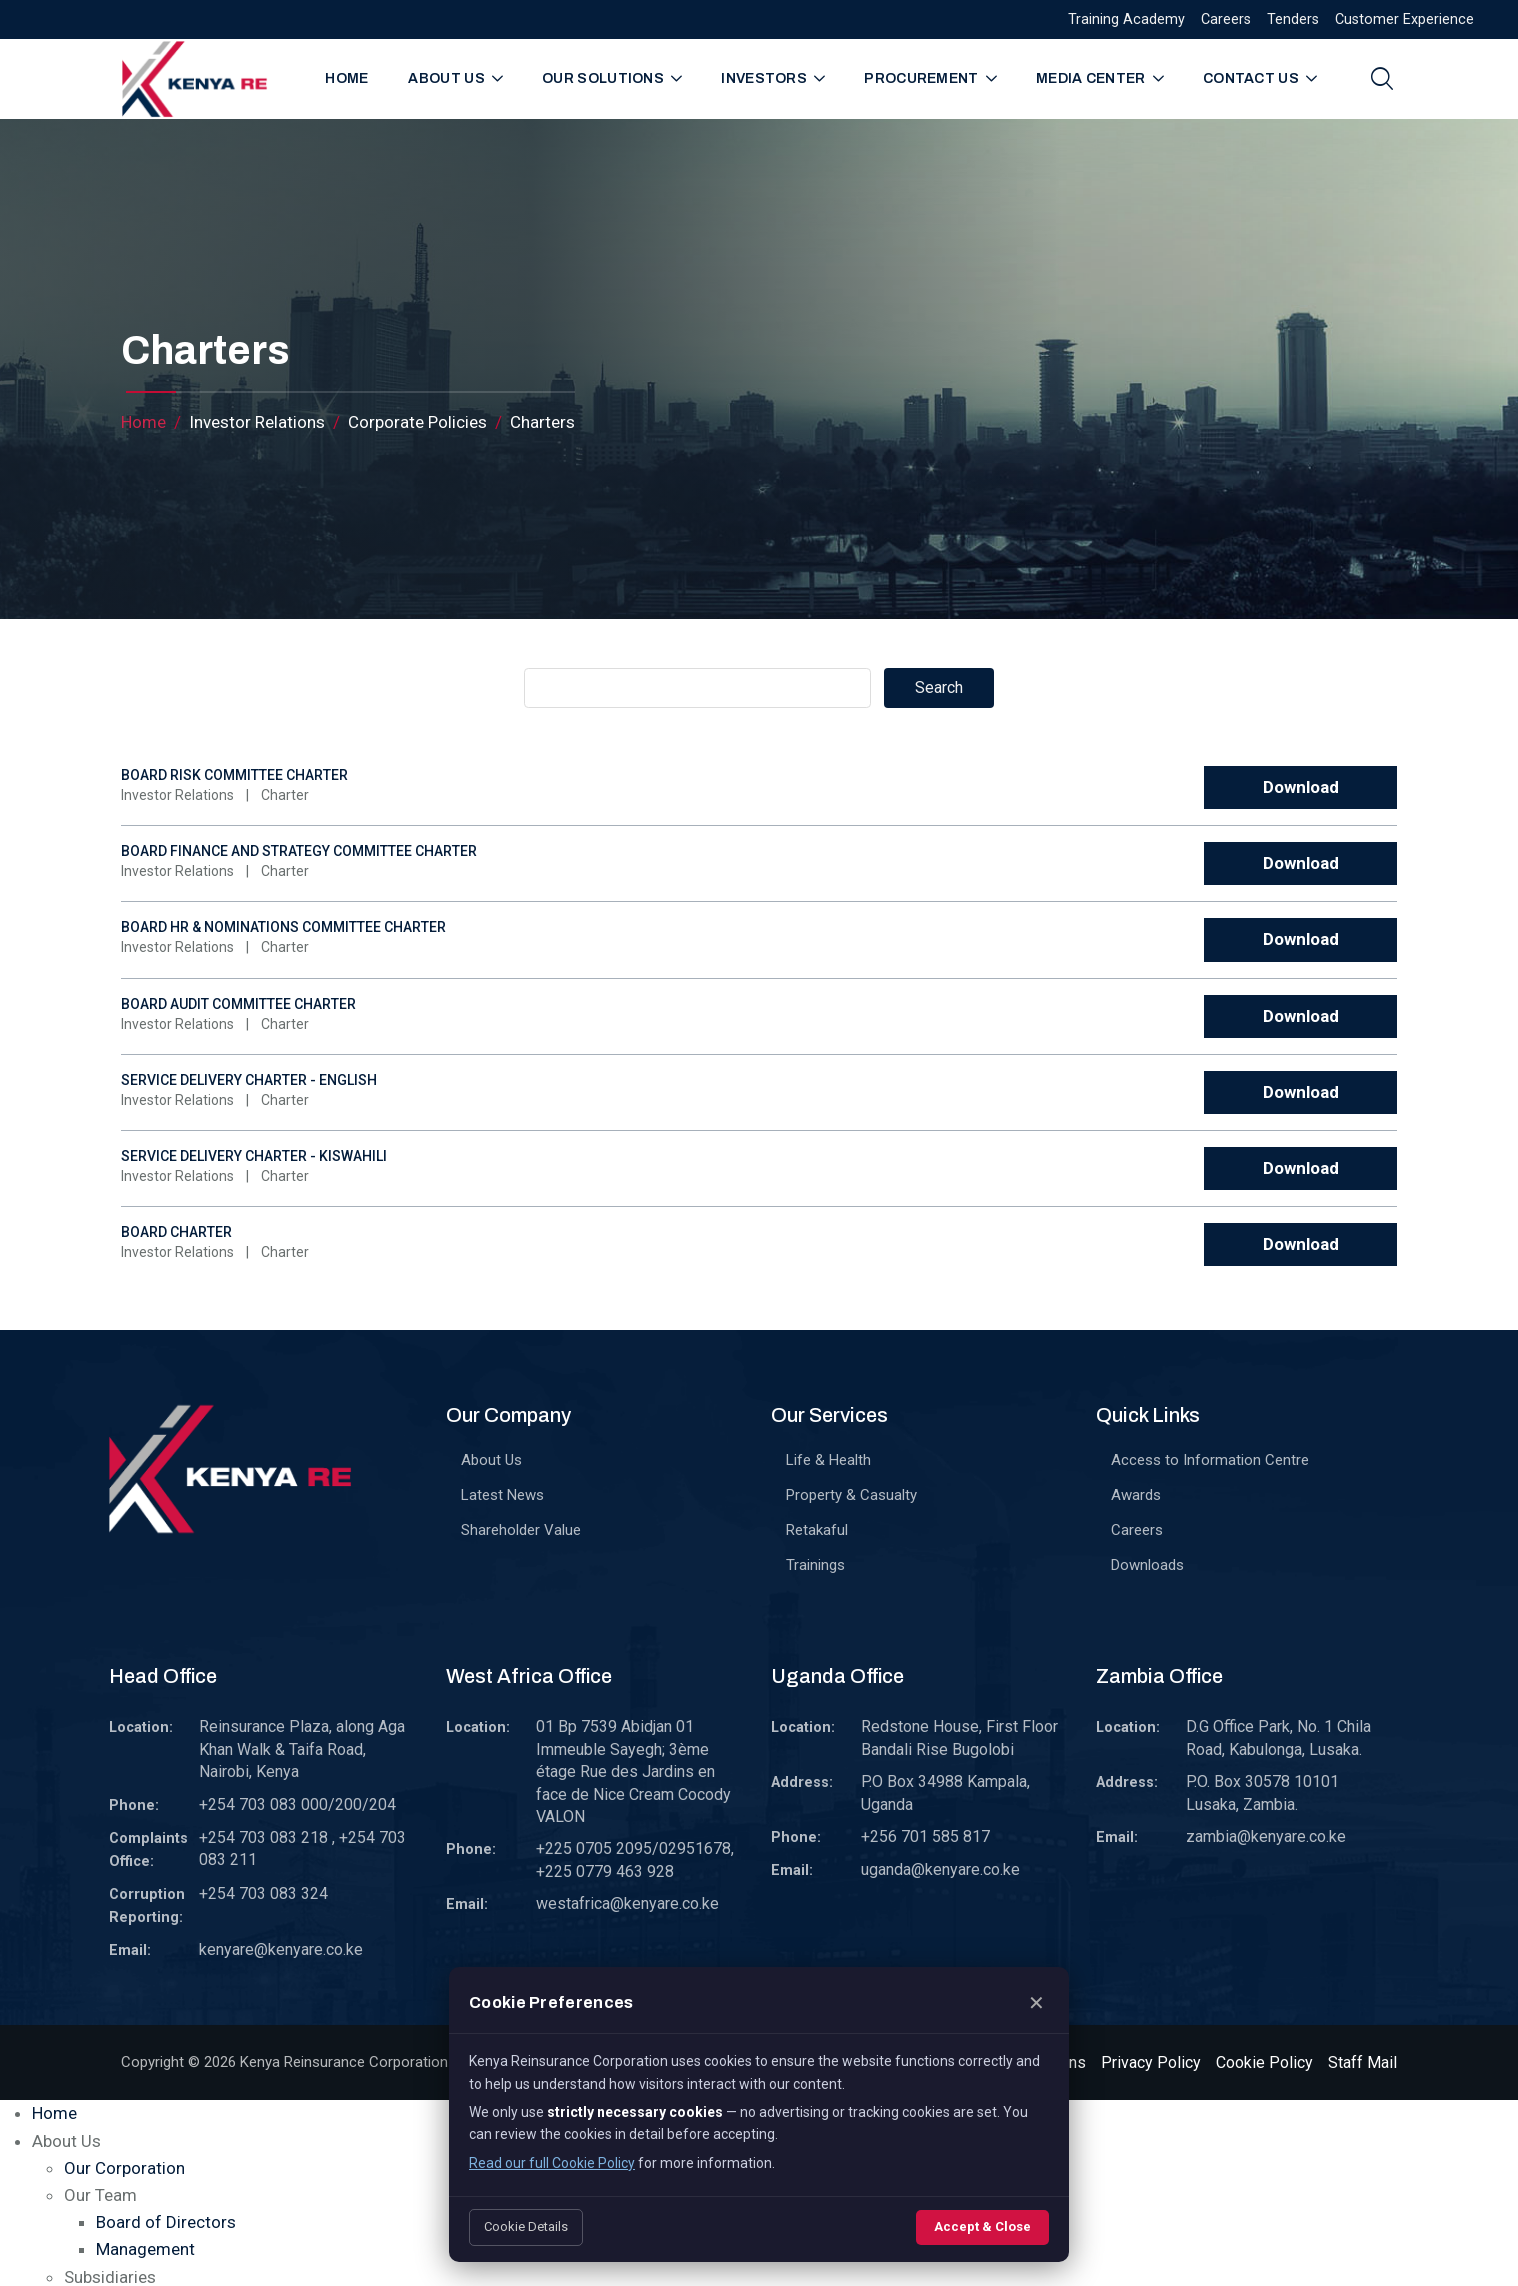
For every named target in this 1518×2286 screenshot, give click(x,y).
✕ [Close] (1036, 2003)
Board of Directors (166, 2222)
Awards (1136, 1495)
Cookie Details (526, 2226)
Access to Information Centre (1210, 1460)
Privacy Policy (1151, 2062)
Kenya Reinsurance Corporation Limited (370, 2062)
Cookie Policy (1264, 2062)
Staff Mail (1362, 2062)
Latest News (502, 1495)
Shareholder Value (521, 1530)
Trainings (815, 1565)
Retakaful (817, 1530)
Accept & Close (982, 2226)
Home (346, 78)
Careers (1226, 19)
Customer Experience (1404, 19)
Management (145, 2249)
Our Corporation (124, 2168)
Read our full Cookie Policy (552, 2163)
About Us (491, 1460)
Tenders (1293, 19)
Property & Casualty (851, 1495)
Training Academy (1126, 19)
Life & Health (828, 1460)
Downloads (1147, 1565)
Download (1301, 787)
